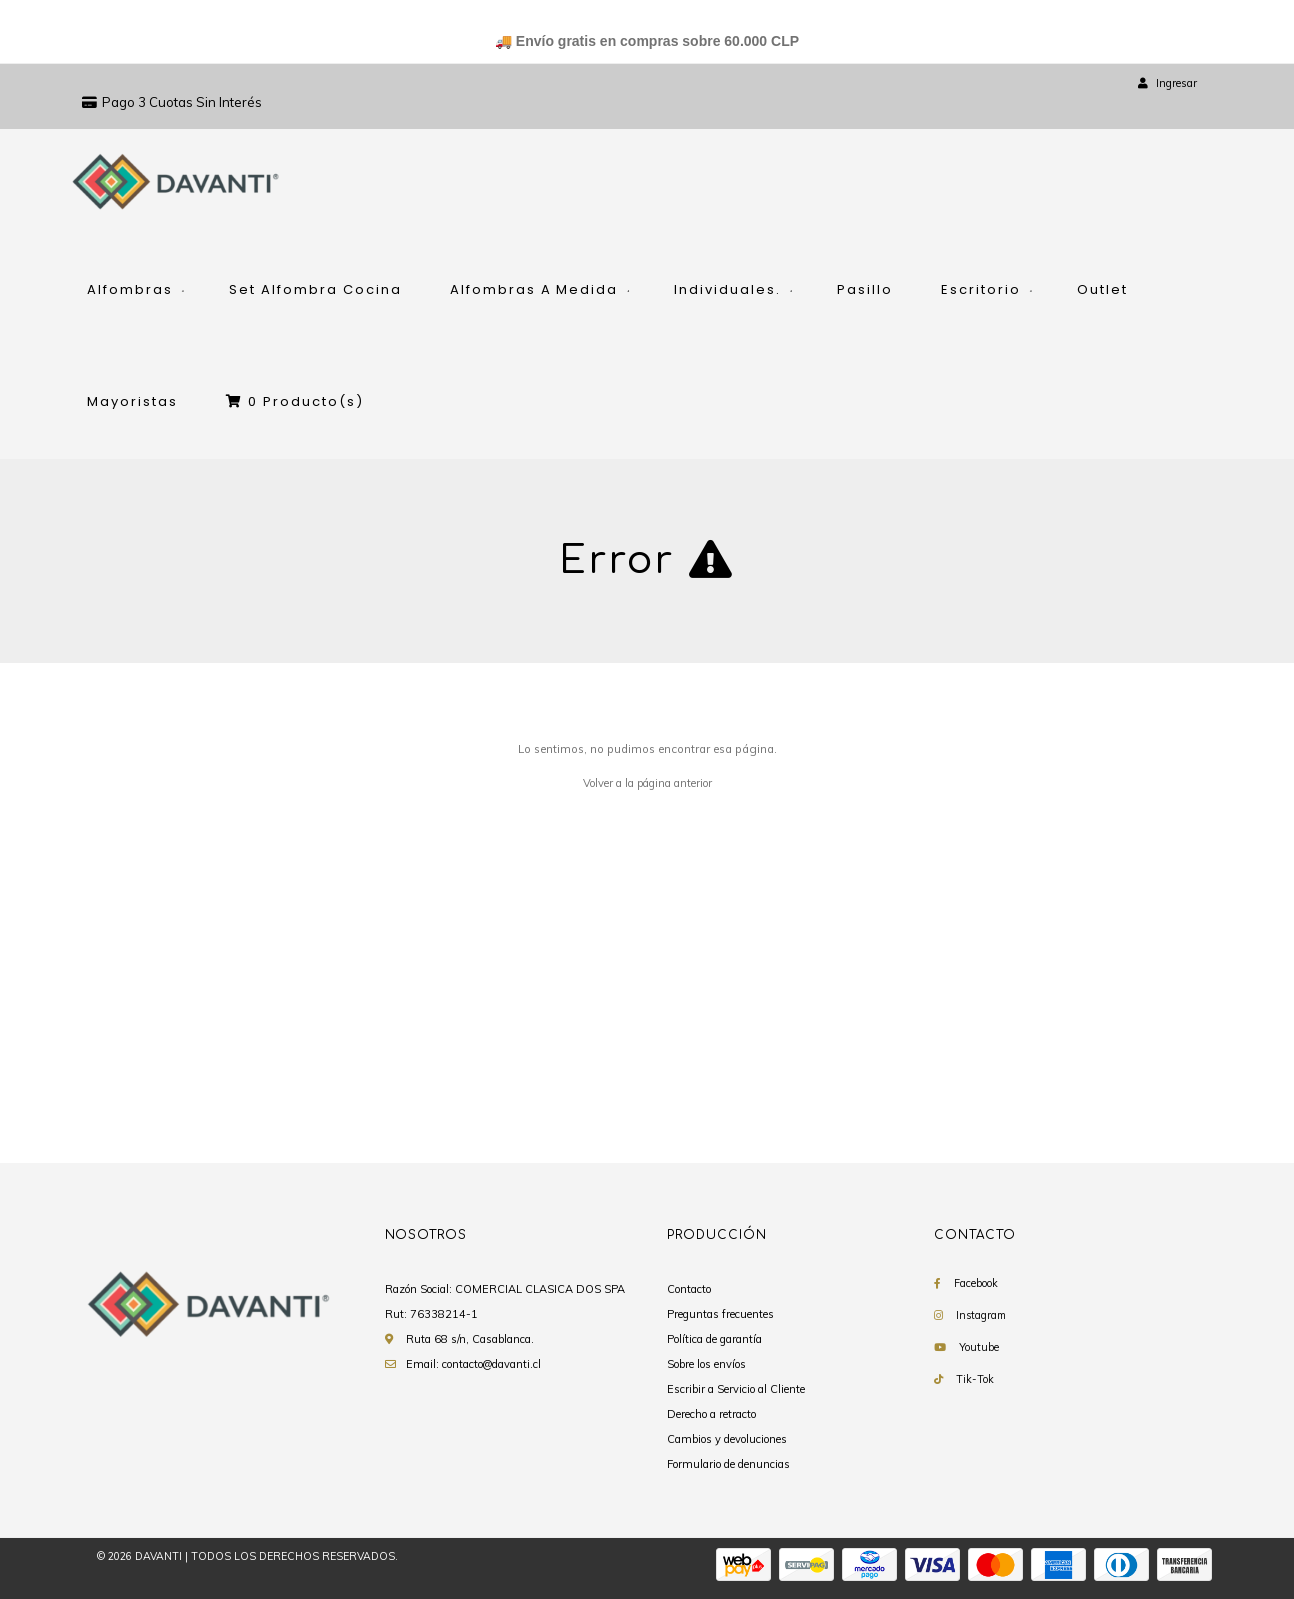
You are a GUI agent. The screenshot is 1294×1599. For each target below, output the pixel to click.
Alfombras (130, 289)
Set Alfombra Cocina (315, 289)
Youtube (979, 1347)
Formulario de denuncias (728, 1464)
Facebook (976, 1283)
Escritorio (981, 289)
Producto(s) (295, 401)
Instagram (981, 1315)
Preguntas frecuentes (720, 1314)
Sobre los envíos (706, 1364)
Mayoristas (132, 401)
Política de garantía (714, 1339)
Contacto (689, 1289)
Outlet (1102, 289)
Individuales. (727, 289)
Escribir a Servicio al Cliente (736, 1389)
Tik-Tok (975, 1379)
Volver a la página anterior (647, 783)
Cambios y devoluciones (727, 1439)
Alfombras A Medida (534, 289)
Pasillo (865, 289)
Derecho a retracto (711, 1414)
